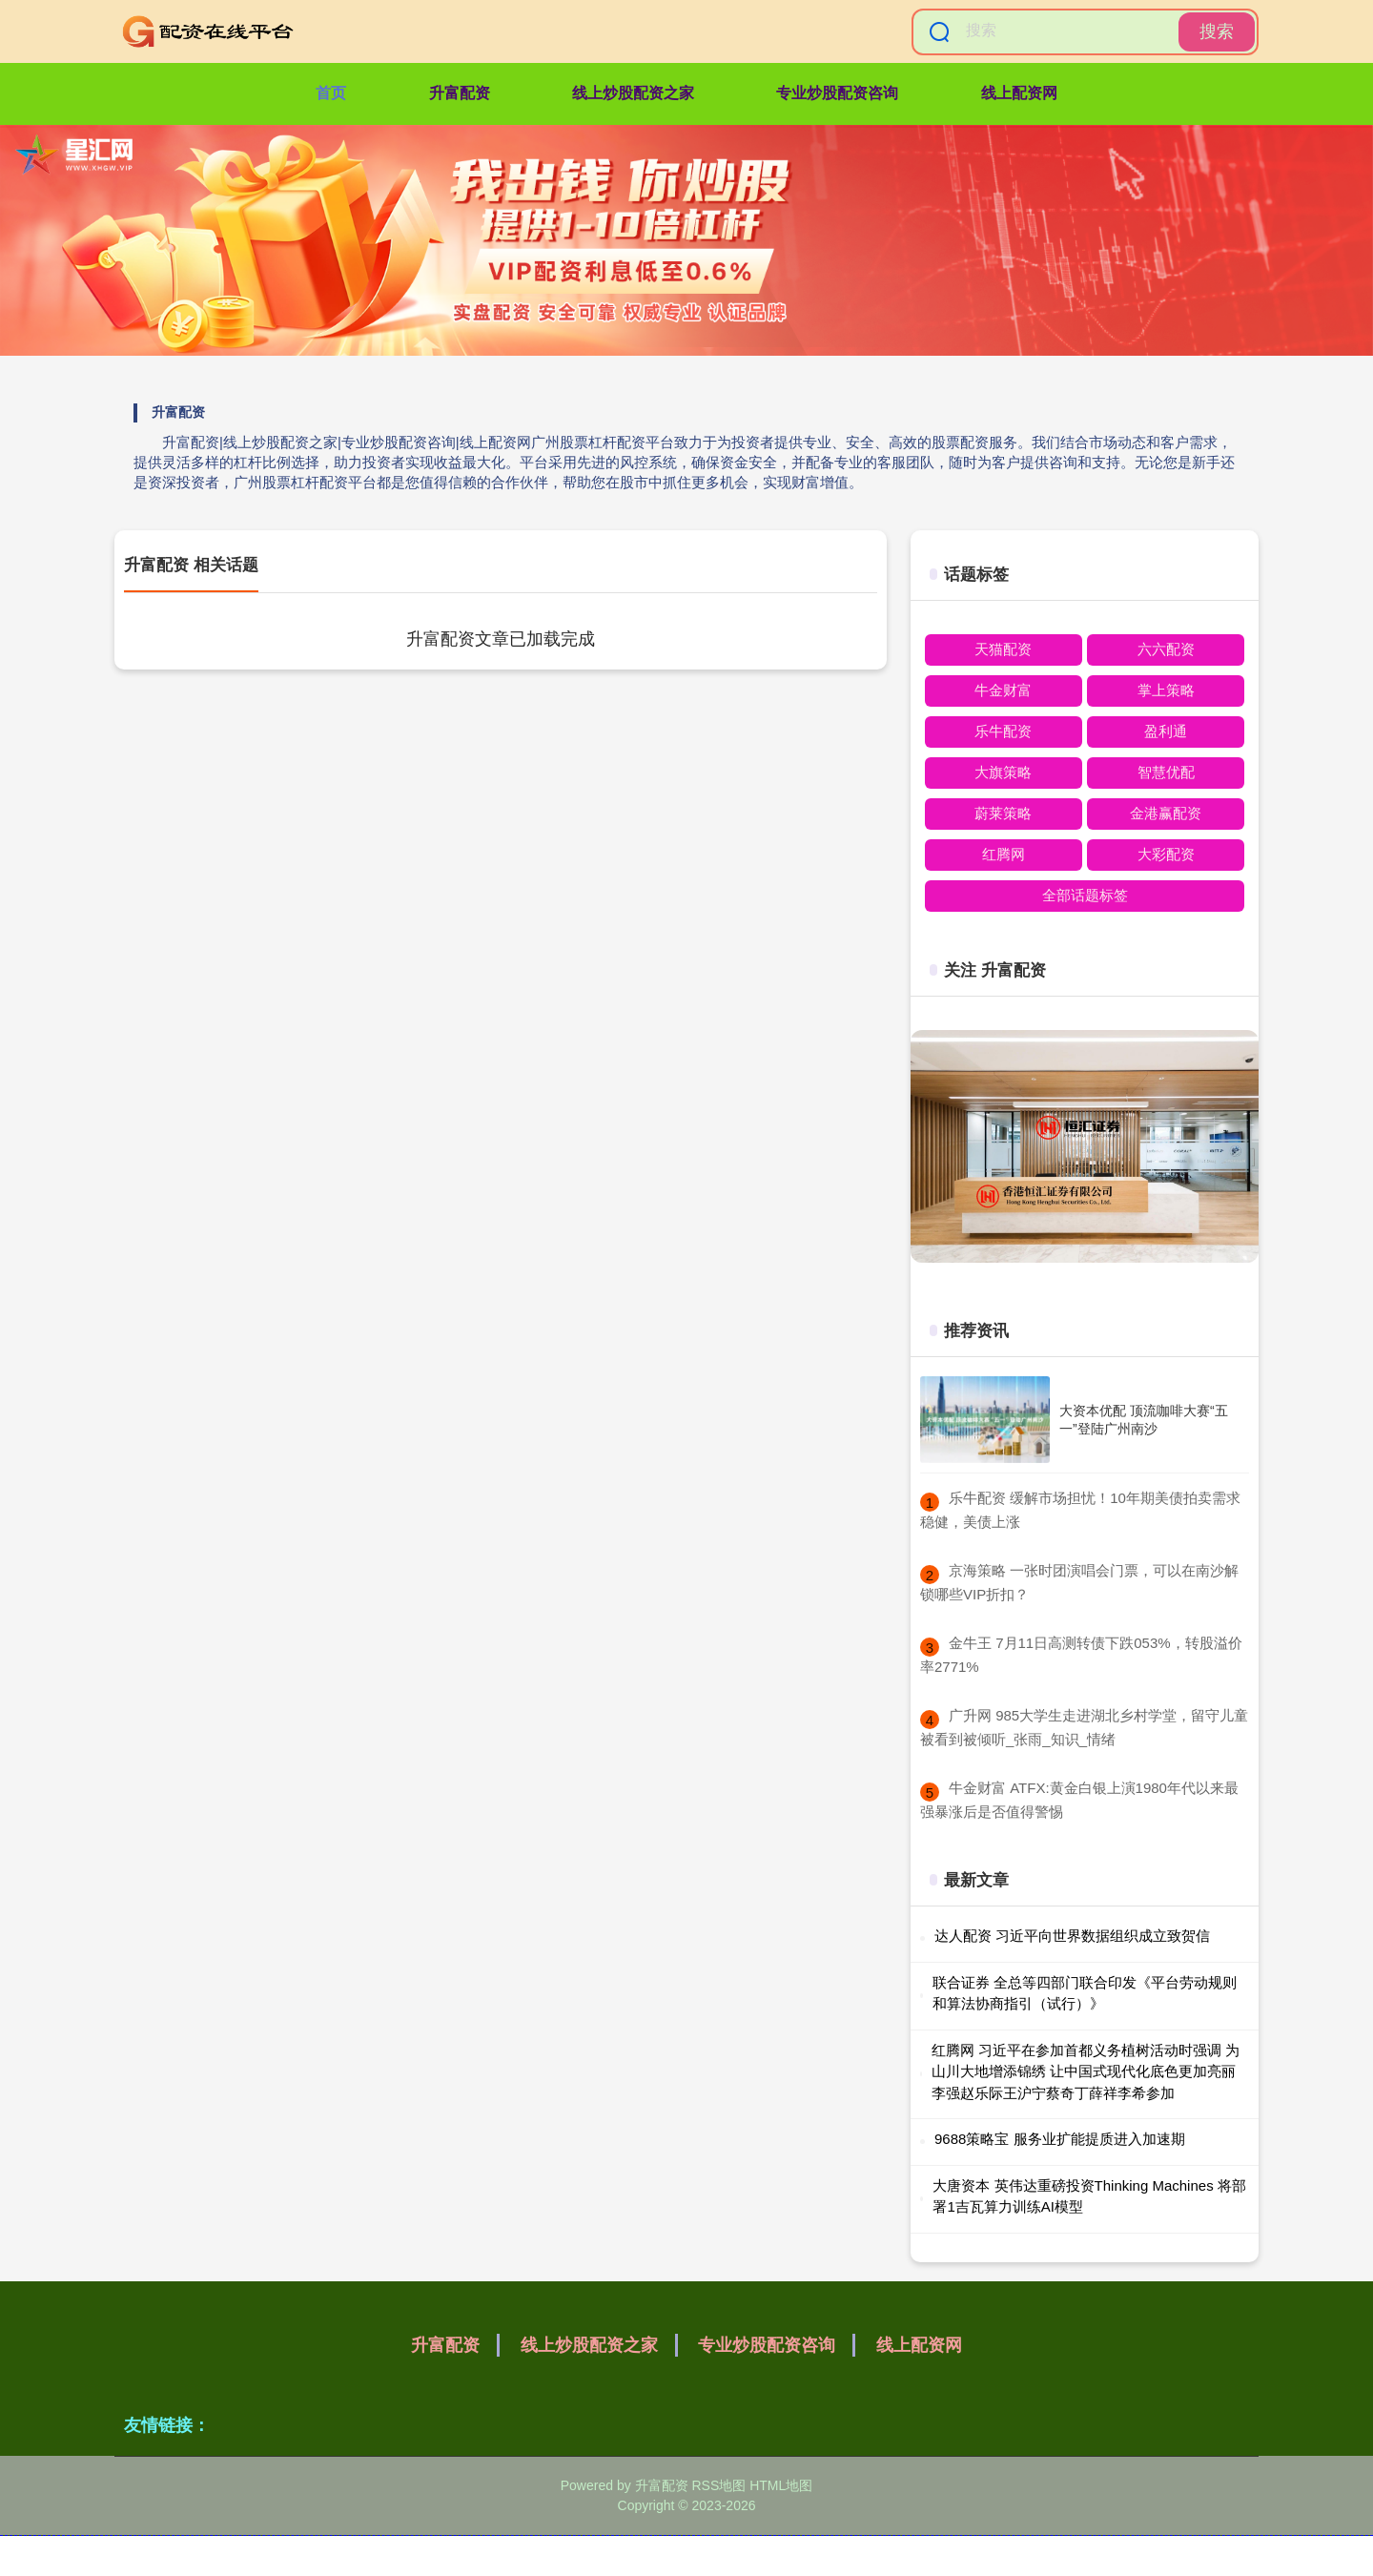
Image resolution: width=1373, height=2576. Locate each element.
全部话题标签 (1085, 895)
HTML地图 (780, 2485)
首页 (331, 93)
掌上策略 (1166, 690)
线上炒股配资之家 (633, 93)
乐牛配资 (1003, 731)
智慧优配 (1166, 772)
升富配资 (459, 93)
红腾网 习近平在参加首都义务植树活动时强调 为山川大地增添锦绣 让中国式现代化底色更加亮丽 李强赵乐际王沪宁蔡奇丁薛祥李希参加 (1086, 2071)
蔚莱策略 (1003, 813)
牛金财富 (1003, 690)
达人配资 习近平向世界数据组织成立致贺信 (1072, 1935)
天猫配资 (1003, 649)
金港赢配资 (1165, 813)
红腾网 (1003, 854)
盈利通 (1165, 731)
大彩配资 (1166, 854)
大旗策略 (1003, 772)
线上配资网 (1019, 93)
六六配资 (1166, 649)
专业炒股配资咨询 (837, 93)
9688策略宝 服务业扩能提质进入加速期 (1059, 2139)
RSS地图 (718, 2485)
